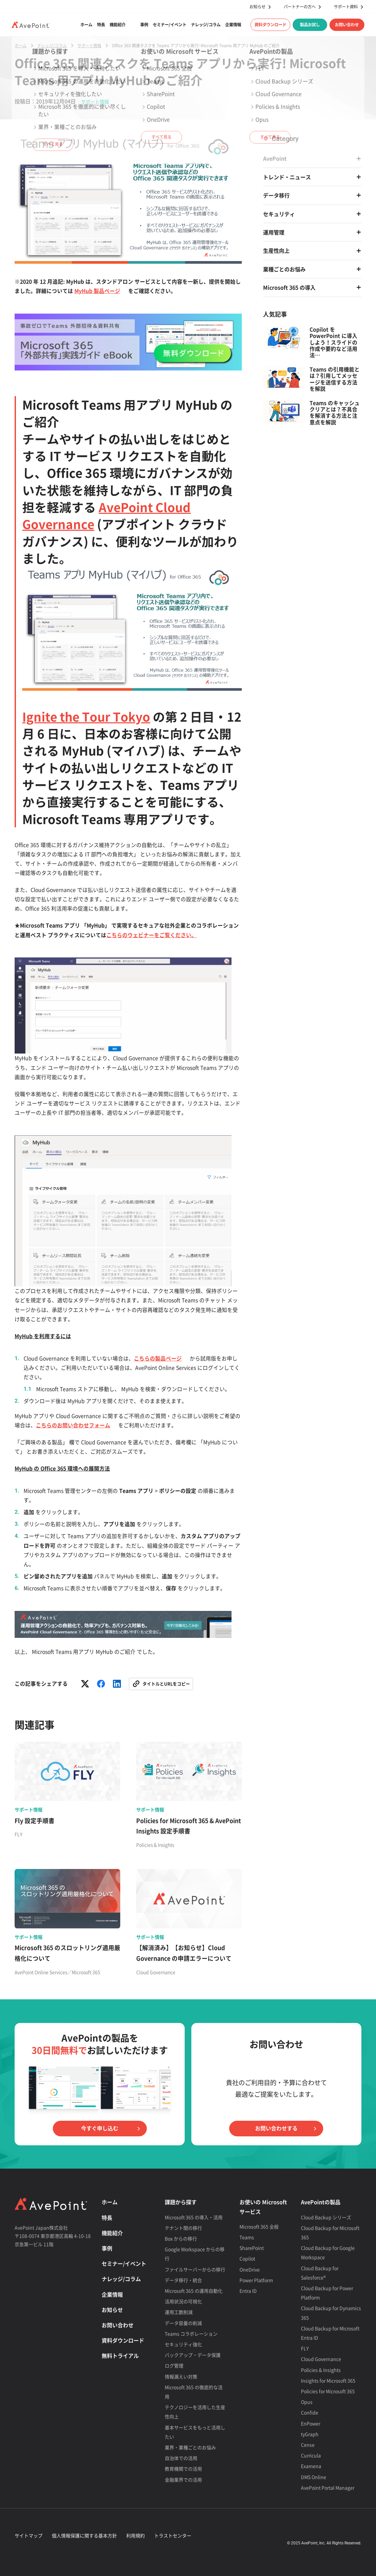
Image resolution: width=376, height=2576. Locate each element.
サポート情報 (95, 101)
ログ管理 (174, 2365)
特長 (101, 25)
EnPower (310, 2423)
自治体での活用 (181, 2458)
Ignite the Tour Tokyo (86, 716)
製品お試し (310, 25)
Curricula (311, 2455)
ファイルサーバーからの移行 (195, 2269)
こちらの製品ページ (158, 1358)
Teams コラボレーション (191, 2333)
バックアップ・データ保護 (193, 2355)
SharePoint (251, 2247)
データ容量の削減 (183, 2323)
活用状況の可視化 (183, 2301)
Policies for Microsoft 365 (328, 2391)
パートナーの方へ (300, 7)
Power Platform (256, 2280)
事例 (144, 25)
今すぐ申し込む (99, 2128)
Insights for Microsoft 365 (328, 2380)
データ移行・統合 (183, 2280)
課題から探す (181, 2202)
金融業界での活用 (183, 2479)
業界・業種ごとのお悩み (190, 2447)
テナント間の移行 (183, 2227)
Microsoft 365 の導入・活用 (194, 2217)
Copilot (247, 2258)
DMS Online (313, 2477)
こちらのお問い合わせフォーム (73, 1425)
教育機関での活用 (183, 2468)
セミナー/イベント (169, 25)
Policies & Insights (321, 2369)
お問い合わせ (347, 25)
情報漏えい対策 (181, 2376)
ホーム (86, 25)
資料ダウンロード (270, 25)
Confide (309, 2412)
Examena (311, 2466)
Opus (307, 2401)
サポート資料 (346, 7)
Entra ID (248, 2290)
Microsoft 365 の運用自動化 (194, 2290)
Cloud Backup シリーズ (326, 2217)
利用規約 (135, 2535)
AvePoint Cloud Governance (106, 515)
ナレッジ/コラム (206, 25)
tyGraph (310, 2434)
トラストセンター (172, 2535)
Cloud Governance (321, 2359)
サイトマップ (29, 2535)
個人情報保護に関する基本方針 (84, 2535)
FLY (305, 2348)
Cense (308, 2444)
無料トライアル (120, 2356)
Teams (246, 2237)
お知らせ (257, 7)
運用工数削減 (179, 2312)
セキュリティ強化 (183, 2344)
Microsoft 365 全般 (259, 2226)
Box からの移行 (181, 2238)
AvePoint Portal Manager (327, 2487)
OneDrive (249, 2269)
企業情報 (233, 25)
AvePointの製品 (320, 2202)
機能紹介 (118, 25)
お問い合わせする (276, 2128)
